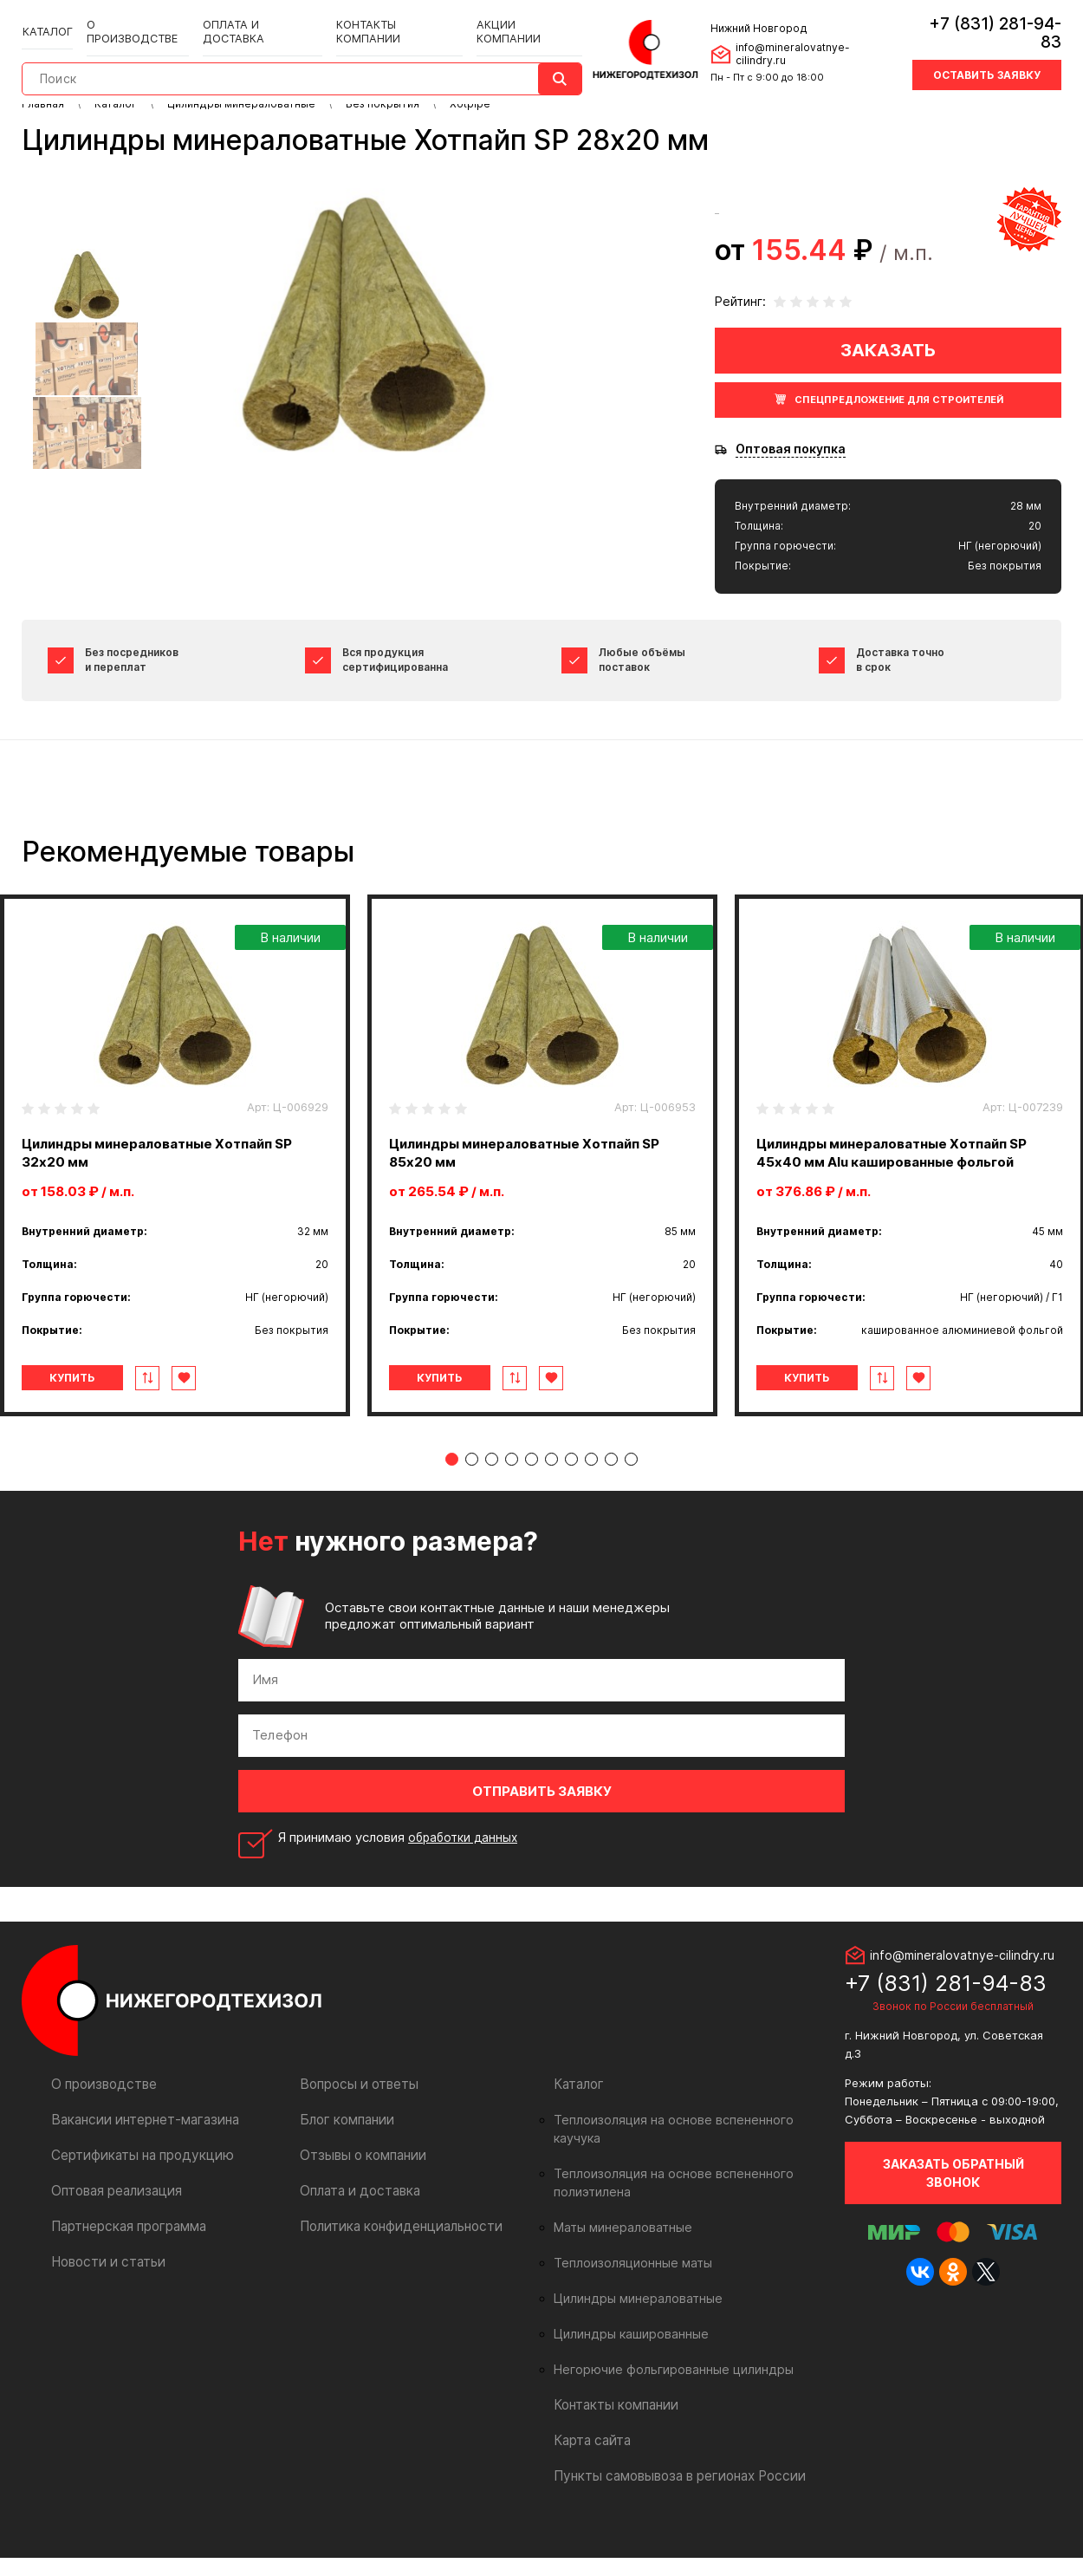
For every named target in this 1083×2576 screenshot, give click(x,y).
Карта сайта (590, 2458)
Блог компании (344, 2156)
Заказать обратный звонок (953, 2209)
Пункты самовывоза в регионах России (672, 2494)
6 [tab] (551, 1495)
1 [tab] (451, 1495)
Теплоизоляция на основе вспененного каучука (688, 2156)
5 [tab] (531, 1495)
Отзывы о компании (359, 2191)
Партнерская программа (125, 2262)
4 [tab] (511, 1495)
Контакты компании (385, 18)
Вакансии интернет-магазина (139, 2156)
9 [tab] (611, 1495)
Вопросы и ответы (356, 2120)
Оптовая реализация (114, 2227)
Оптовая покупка (791, 449)
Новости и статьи (104, 2298)
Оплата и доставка (254, 18)
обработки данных (466, 1873)
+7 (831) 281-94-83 (984, 21)
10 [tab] (631, 1495)
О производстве (135, 18)
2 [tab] (471, 1495)
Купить (94, 1377)
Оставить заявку (987, 54)
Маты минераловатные (619, 2246)
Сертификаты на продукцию (135, 2191)
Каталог (47, 18)
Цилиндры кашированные (627, 2352)
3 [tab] (491, 1495)
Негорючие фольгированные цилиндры (665, 2388)
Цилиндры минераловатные (633, 2317)
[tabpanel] (542, 1155)
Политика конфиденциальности (394, 2262)
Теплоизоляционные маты (628, 2281)
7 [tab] (571, 1495)
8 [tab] (591, 1495)
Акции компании (511, 18)
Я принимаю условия (401, 1874)
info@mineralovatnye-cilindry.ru (810, 42)
